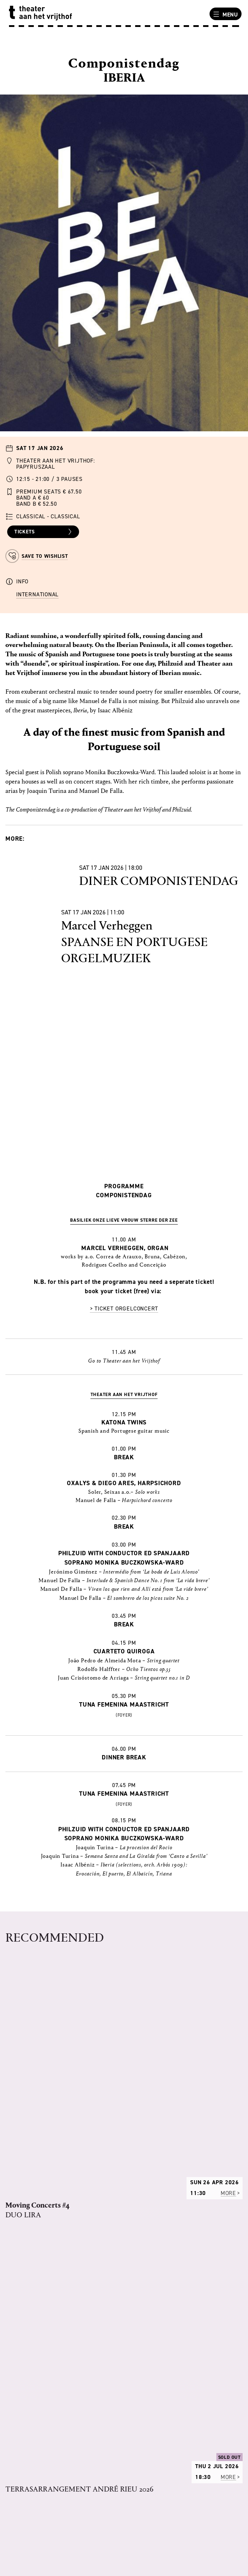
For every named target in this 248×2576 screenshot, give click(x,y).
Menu (224, 14)
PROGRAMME (27, 2315)
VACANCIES (24, 2334)
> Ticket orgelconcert (124, 1308)
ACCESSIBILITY (29, 2466)
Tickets (44, 532)
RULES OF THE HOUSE (38, 2325)
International (37, 594)
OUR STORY (25, 2306)
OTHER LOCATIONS (34, 2456)
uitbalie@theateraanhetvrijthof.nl (58, 2530)
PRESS (18, 2353)
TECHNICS (22, 2343)
